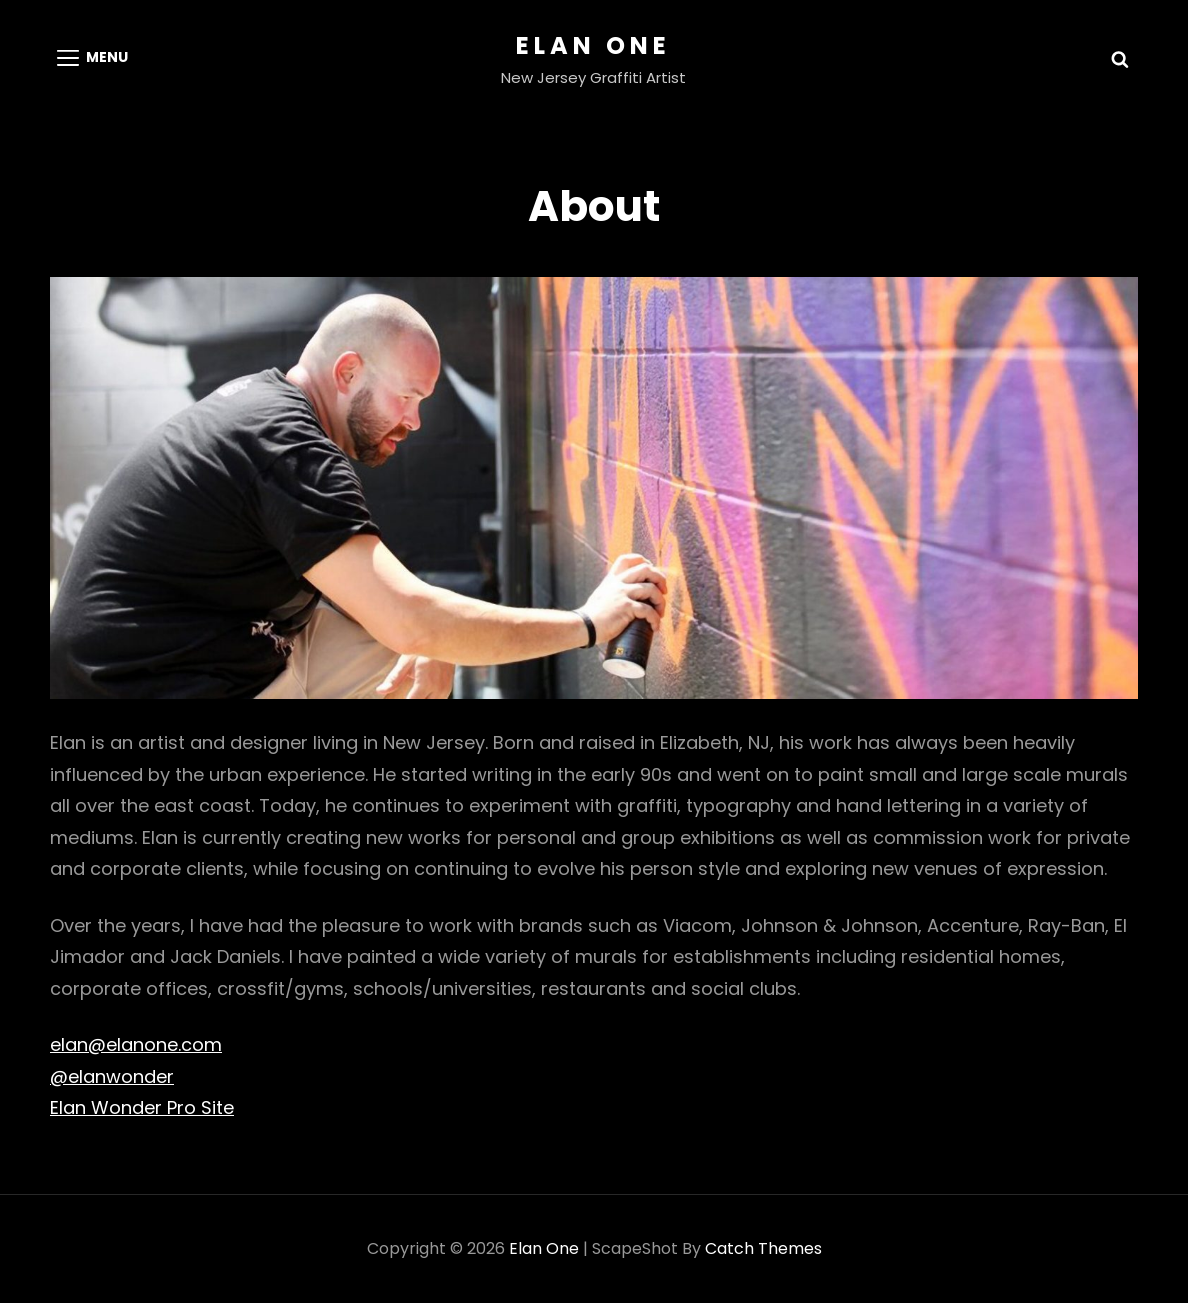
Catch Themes (763, 1248)
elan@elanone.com (136, 1044)
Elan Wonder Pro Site (142, 1107)
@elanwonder (112, 1076)
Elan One (593, 45)
